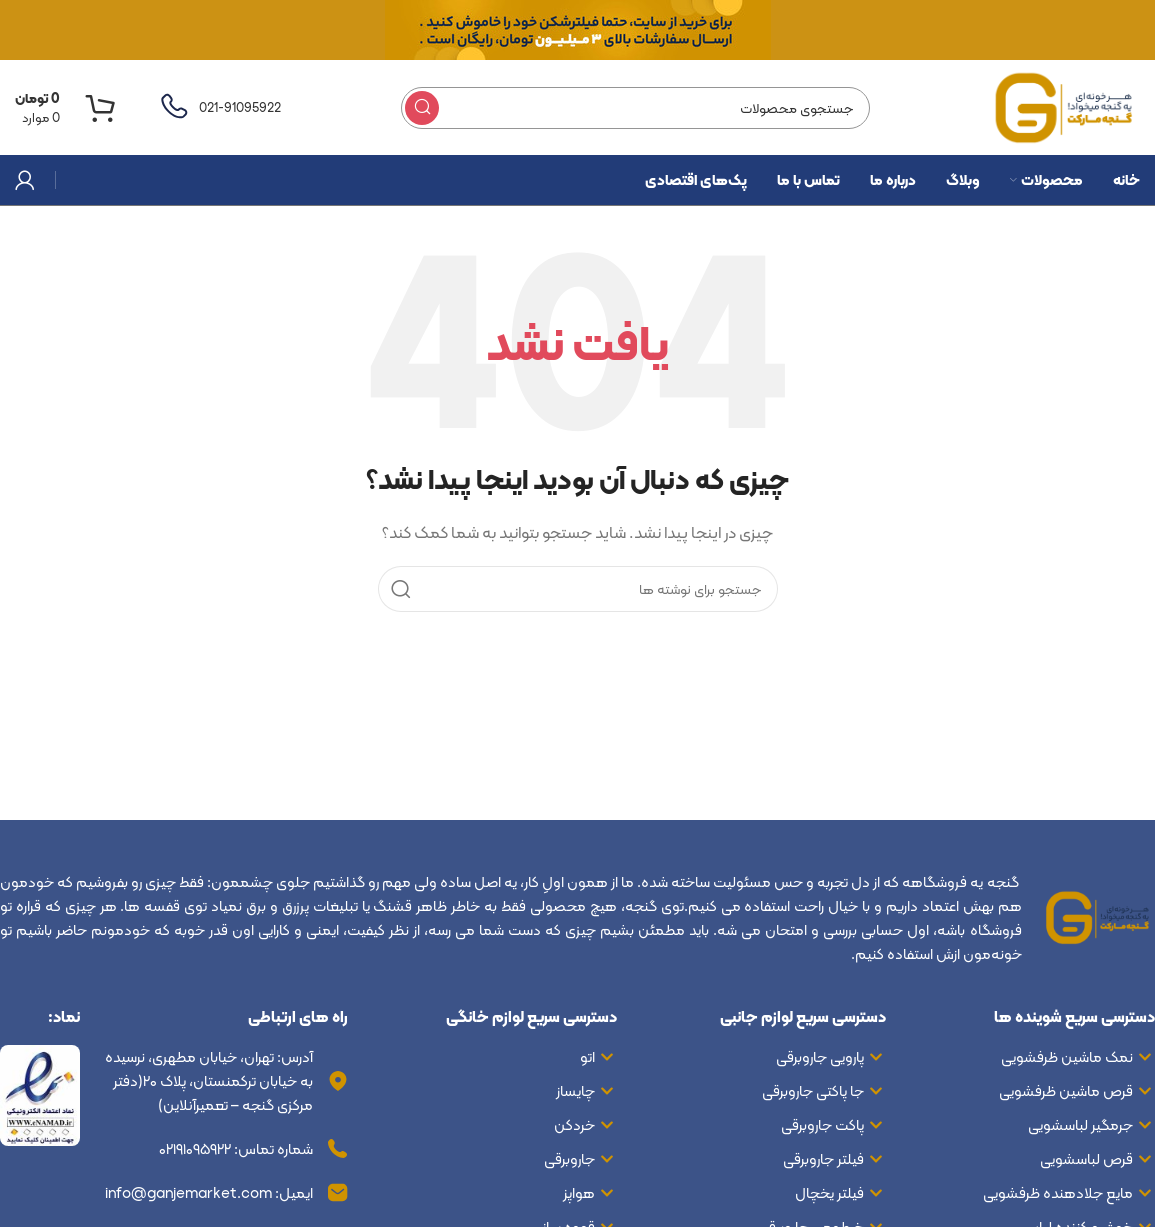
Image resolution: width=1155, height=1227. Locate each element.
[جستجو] (635, 108)
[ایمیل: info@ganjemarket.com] (338, 1193)
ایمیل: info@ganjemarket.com (209, 1193)
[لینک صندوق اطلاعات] (219, 108)
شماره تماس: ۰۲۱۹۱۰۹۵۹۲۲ (236, 1149)
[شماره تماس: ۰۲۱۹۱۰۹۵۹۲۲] (338, 1149)
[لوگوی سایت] (1065, 106)
